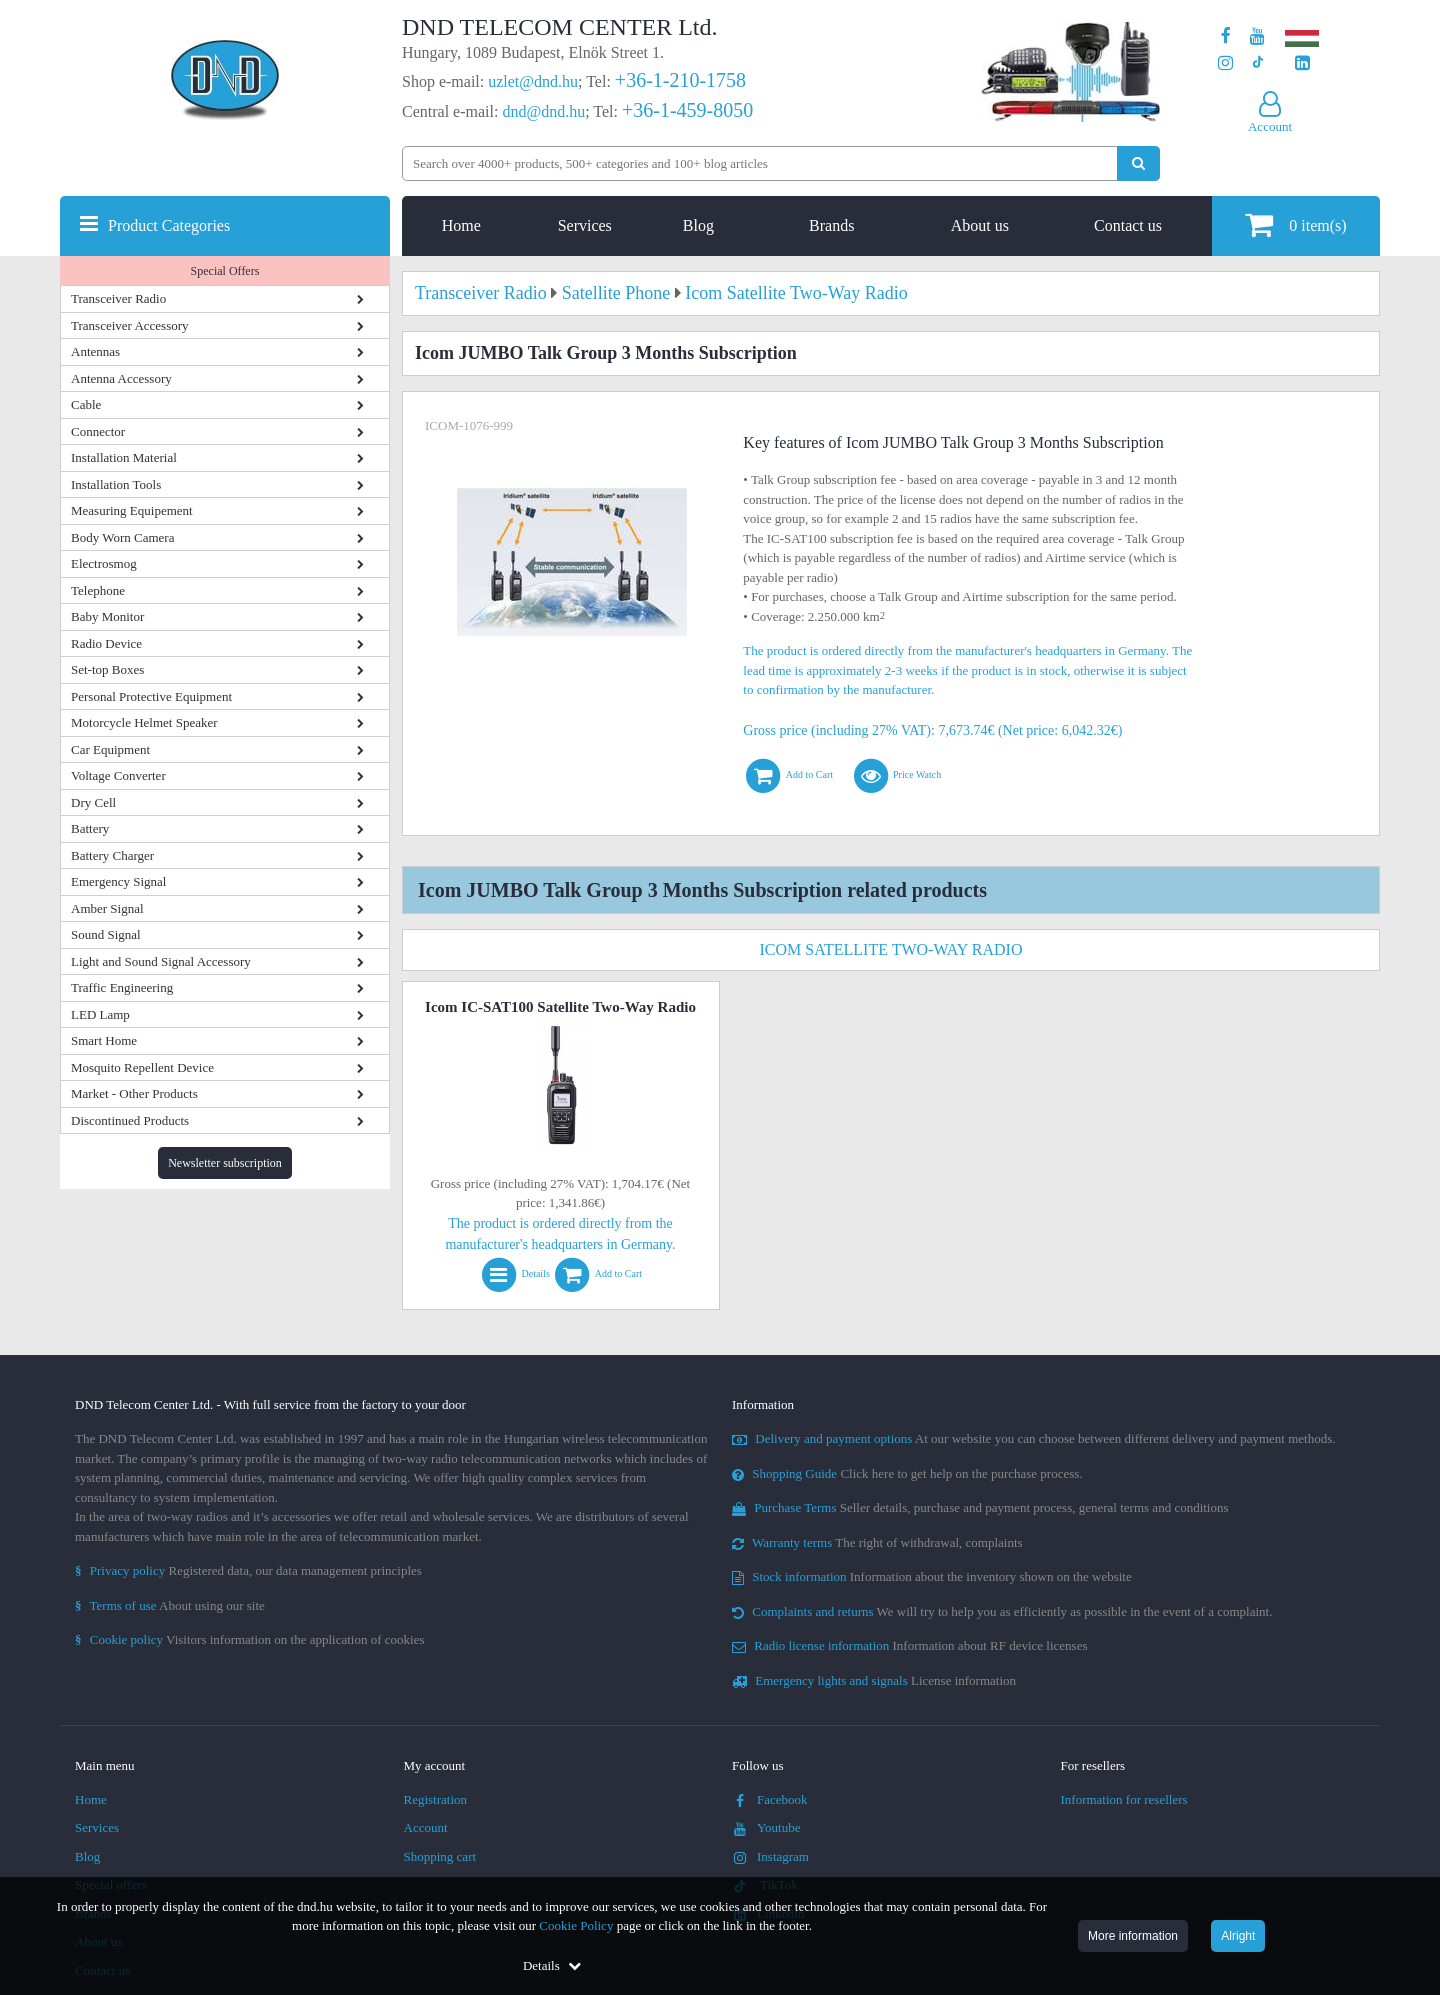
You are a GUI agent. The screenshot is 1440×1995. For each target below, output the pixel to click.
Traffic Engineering (122, 987)
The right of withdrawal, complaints (877, 1542)
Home (461, 225)
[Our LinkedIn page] (1302, 63)
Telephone (98, 590)
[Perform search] (1138, 163)
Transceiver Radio (118, 298)
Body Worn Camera (122, 537)
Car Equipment (110, 749)
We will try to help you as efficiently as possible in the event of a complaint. (1002, 1611)
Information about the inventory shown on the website (932, 1576)
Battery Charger (112, 855)
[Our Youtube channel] (1257, 36)
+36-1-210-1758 (680, 80)
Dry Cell (93, 802)
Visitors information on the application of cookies (250, 1639)
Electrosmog (104, 563)
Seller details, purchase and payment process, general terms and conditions (980, 1507)
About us (980, 225)
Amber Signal (107, 908)
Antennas (95, 351)
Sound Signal (106, 934)
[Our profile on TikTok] (1257, 63)
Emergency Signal (118, 881)
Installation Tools (116, 484)
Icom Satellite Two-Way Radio (891, 949)
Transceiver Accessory (130, 325)
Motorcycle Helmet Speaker (144, 722)
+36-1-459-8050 (687, 110)
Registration (436, 1799)
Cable (86, 404)
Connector (98, 431)
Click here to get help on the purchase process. (907, 1473)
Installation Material (124, 457)
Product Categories (169, 225)
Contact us (1128, 225)
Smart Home (104, 1040)
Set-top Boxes (107, 669)
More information (1133, 1936)
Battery (90, 828)
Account (426, 1827)
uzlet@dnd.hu (533, 81)
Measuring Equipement (132, 510)
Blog (698, 225)
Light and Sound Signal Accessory (161, 961)
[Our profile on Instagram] (1225, 63)
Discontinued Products (130, 1120)
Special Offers (225, 271)
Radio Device (106, 643)
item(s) (1295, 224)
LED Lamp (100, 1014)
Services (585, 225)
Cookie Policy (576, 1925)
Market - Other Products (134, 1093)
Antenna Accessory (121, 378)
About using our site (170, 1605)
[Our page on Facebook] (1226, 36)
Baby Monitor (107, 616)
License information (874, 1680)
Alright (1238, 1936)
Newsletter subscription (225, 1163)
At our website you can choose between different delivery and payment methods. (1034, 1438)
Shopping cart (440, 1856)
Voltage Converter (118, 775)
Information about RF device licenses (909, 1645)
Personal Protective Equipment (151, 696)
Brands (831, 225)
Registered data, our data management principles (248, 1570)
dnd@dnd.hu (543, 111)
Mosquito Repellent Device (142, 1067)
